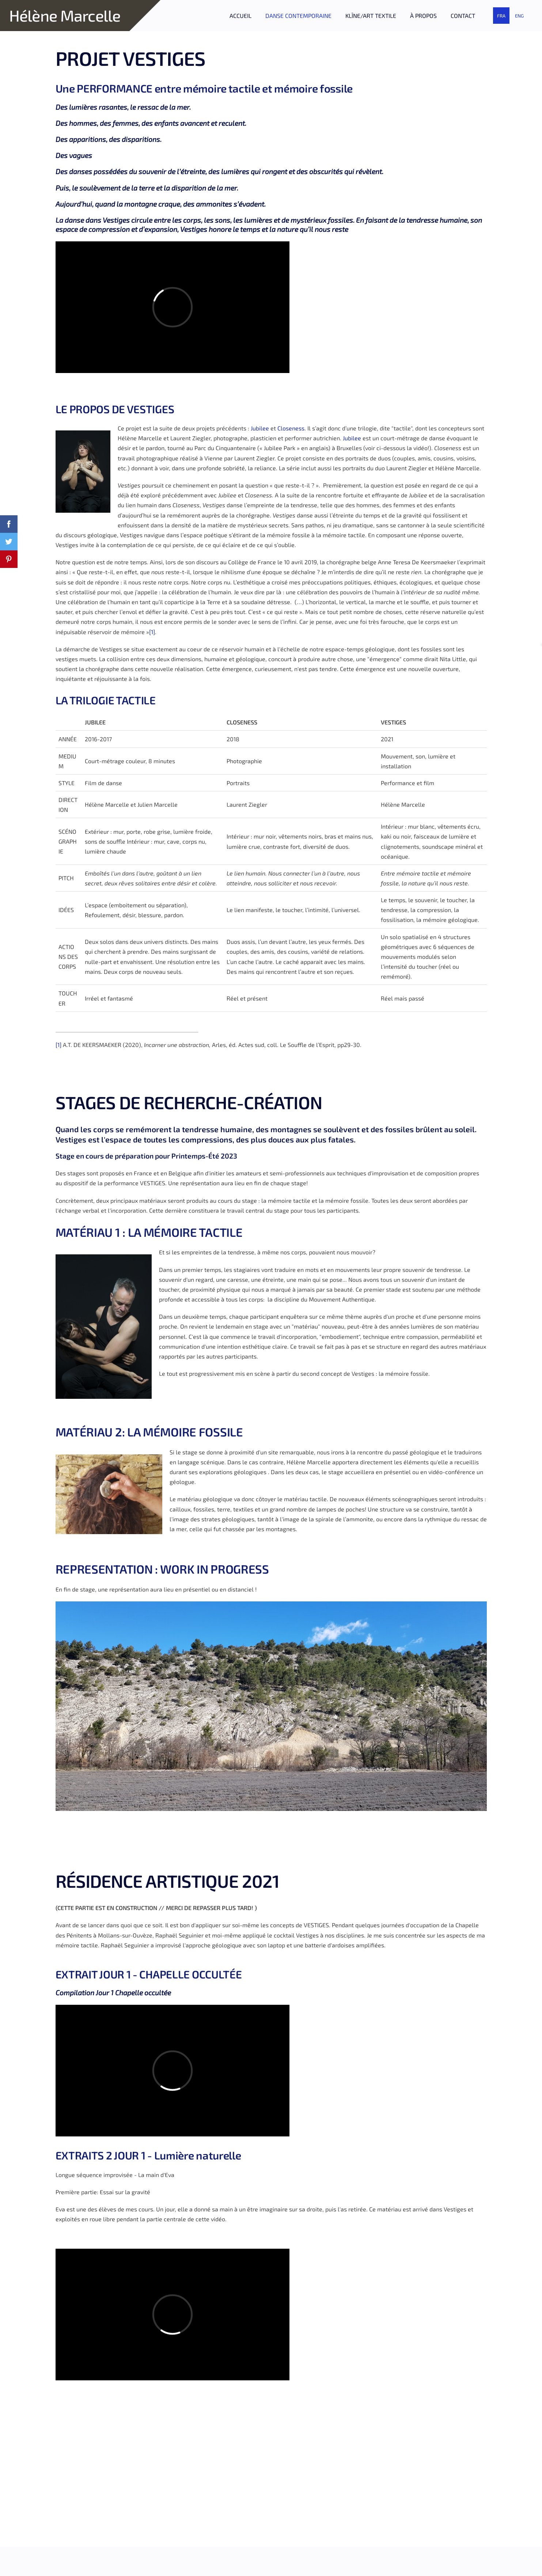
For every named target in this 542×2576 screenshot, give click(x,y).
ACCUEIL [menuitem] (240, 15)
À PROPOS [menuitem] (423, 15)
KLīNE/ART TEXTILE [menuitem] (370, 15)
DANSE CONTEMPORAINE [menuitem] (298, 15)
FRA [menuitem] (501, 16)
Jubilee (260, 428)
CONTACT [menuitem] (463, 15)
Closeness (290, 428)
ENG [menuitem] (519, 16)
